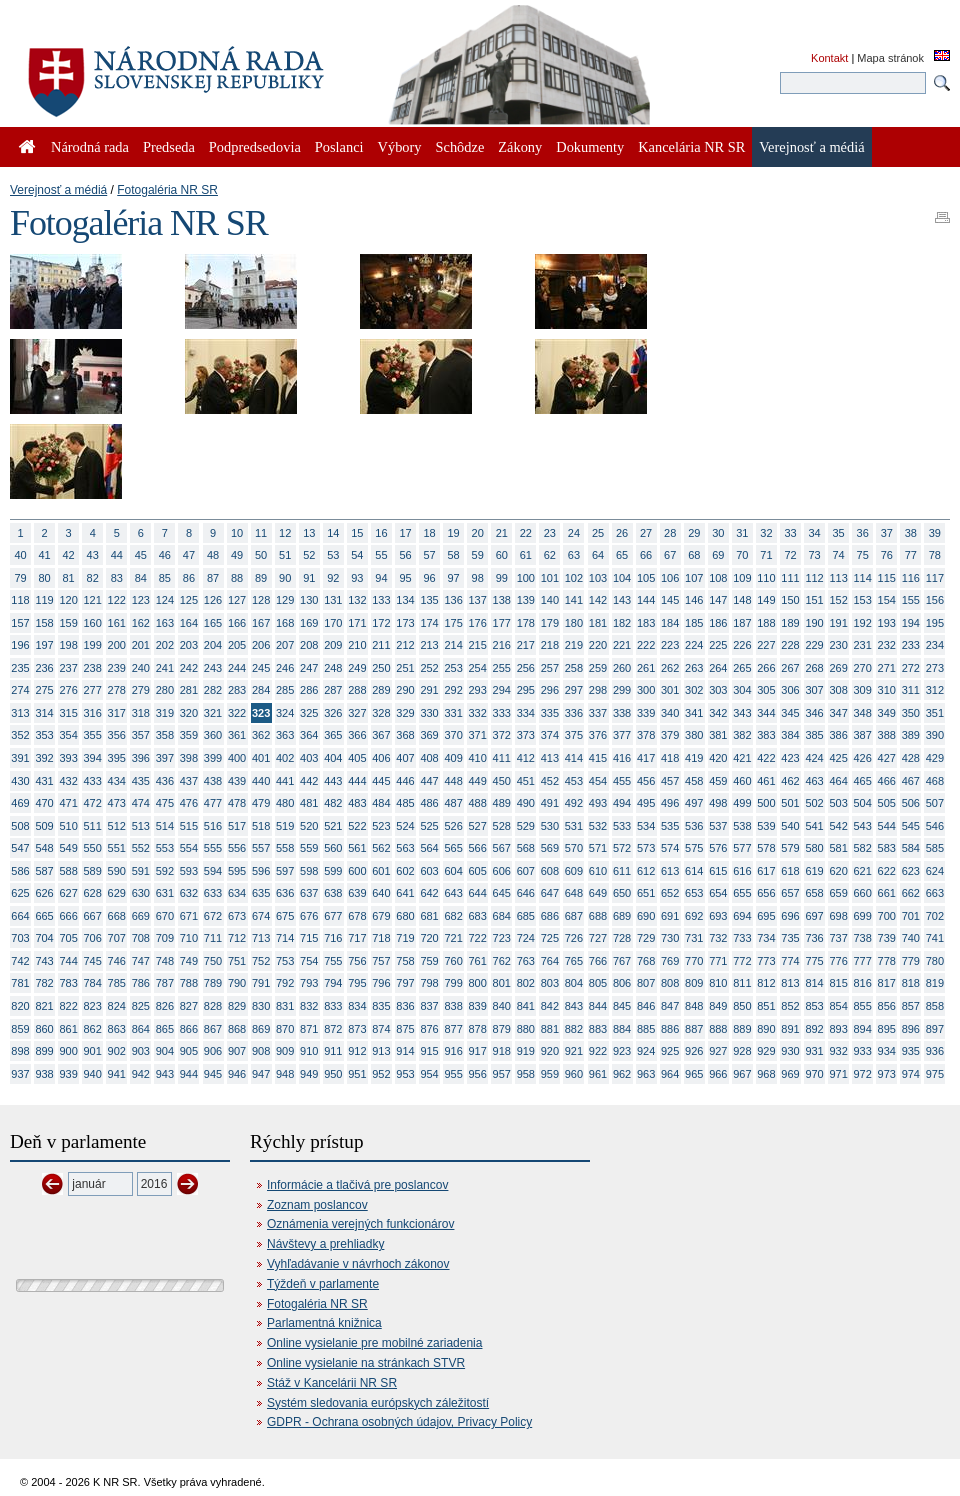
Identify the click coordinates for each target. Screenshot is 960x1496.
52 (309, 555)
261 (646, 668)
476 (189, 803)
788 (189, 983)
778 (887, 961)
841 (526, 1006)
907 (237, 1051)
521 (333, 826)
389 (911, 735)
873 (357, 1029)
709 (165, 938)
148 (742, 600)
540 (790, 826)
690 (646, 916)
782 (44, 983)
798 (429, 983)
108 (718, 578)
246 (285, 668)
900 (68, 1051)
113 (838, 578)
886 (670, 1029)
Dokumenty (590, 147)
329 (405, 713)
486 (429, 803)
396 (141, 758)
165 (213, 623)
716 (333, 938)
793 (309, 983)
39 (935, 533)
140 (550, 600)
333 (502, 713)
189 (790, 623)
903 (141, 1051)
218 (550, 645)
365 (333, 735)
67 (670, 555)
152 (838, 600)
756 (357, 961)
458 (694, 781)
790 (237, 983)
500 (766, 803)
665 (44, 916)
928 (742, 1051)
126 (213, 600)
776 (838, 961)
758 (405, 961)
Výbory (400, 147)
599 (333, 871)
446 (405, 781)
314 (44, 713)
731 (694, 938)
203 (189, 645)
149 (766, 600)
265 (742, 668)
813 (790, 983)
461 (766, 781)
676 (309, 916)
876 (429, 1029)
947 (261, 1074)
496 (670, 803)
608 (550, 871)
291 (429, 690)
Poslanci (339, 147)
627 (68, 893)
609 (574, 871)
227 (766, 645)
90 (285, 578)
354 (68, 735)
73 (814, 555)
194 (911, 623)
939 (68, 1074)
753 (285, 961)
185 (694, 623)
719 (405, 938)
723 (502, 938)
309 (863, 690)
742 (20, 961)
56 (405, 555)
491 (550, 803)
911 (333, 1051)
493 (598, 803)
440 (261, 781)
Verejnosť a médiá (58, 190)
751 (237, 961)
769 (670, 961)
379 (670, 735)
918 (502, 1051)
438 (213, 781)
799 (453, 983)
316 (93, 713)
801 (502, 983)
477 (213, 803)
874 (381, 1029)
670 (165, 916)
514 (165, 826)
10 (237, 533)
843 (574, 1006)
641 (405, 893)
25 (598, 533)
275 (44, 690)
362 (261, 735)
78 (935, 555)
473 (117, 803)
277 (93, 690)
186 (718, 623)
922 (598, 1051)
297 (574, 690)
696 (790, 916)
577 (742, 848)
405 (357, 758)
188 (766, 623)
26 (622, 533)
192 (863, 623)
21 (502, 533)
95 (405, 578)
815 (838, 983)
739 (887, 938)
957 (502, 1074)
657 (790, 893)
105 (646, 578)
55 (381, 555)
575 (694, 848)
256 (526, 668)
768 (646, 961)
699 (863, 916)
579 (790, 848)
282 (213, 690)
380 (694, 735)
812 (766, 983)
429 (935, 758)
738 (863, 938)
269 (838, 668)
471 (68, 803)
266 (766, 668)
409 (453, 758)
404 (333, 758)
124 (165, 600)
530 (550, 826)
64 (598, 555)
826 (165, 1006)
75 (863, 555)
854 (838, 1006)
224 (694, 645)
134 (405, 600)
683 (478, 916)
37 (887, 533)
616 (742, 871)
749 (189, 961)
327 (357, 713)
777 (863, 961)
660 (863, 893)
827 (189, 1006)
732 (718, 938)
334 (526, 713)
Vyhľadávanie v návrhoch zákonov (358, 1264)
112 (814, 578)
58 (454, 555)
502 (814, 803)
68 (694, 555)
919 (526, 1051)
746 (117, 961)
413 (550, 758)
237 (68, 668)
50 (261, 555)
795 (357, 983)
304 (742, 690)
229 (814, 645)
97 (454, 578)
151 (814, 600)
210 (357, 645)
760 (453, 961)
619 (814, 871)
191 (838, 623)
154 (887, 600)
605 (478, 871)
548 (44, 848)
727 (598, 938)
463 (814, 781)
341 (694, 713)
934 (887, 1051)
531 (574, 826)
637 (309, 893)
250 (381, 668)
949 (309, 1074)
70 (742, 555)
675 (285, 916)
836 (405, 1006)
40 (20, 555)
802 (526, 983)
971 (838, 1074)
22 (526, 533)
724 (526, 938)
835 (381, 1006)
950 (333, 1074)
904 (165, 1051)
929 (766, 1051)
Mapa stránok (890, 58)
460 (742, 781)
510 (68, 826)
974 (911, 1074)
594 (213, 871)
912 (357, 1051)
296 (550, 690)
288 (357, 690)
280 (165, 690)
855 (863, 1006)
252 (429, 668)
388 (887, 735)
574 (670, 848)
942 (141, 1074)
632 (189, 893)
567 (502, 848)
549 (68, 848)
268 (814, 668)
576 (718, 848)
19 (454, 533)
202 (165, 645)
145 (670, 600)
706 (93, 938)
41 (44, 555)
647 (550, 893)
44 (117, 555)
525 (429, 826)
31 (742, 533)
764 (550, 961)
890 (766, 1029)
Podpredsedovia (255, 147)
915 (429, 1051)
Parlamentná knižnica (324, 1323)
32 (766, 533)
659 (838, 893)
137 (478, 600)
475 (165, 803)
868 (237, 1029)
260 (622, 668)
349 (887, 713)
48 (213, 555)
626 (44, 893)
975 (935, 1074)
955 (453, 1074)
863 (117, 1029)
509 (44, 826)
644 (478, 893)
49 (237, 555)
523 (381, 826)
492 (574, 803)
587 (44, 871)
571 (598, 848)
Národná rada (90, 147)
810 (718, 983)
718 (381, 938)
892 (814, 1029)
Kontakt (829, 58)
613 (670, 871)
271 (887, 668)
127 (237, 600)
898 (20, 1051)
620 (838, 871)
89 (261, 578)
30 (718, 533)
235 (20, 668)
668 (117, 916)
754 (309, 961)
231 (863, 645)
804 (574, 983)
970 (814, 1074)
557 (261, 848)
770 (694, 961)
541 (814, 826)
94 (381, 578)
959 (550, 1074)
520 (309, 826)
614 (694, 871)
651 (646, 893)
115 (887, 578)
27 (646, 533)
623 (911, 871)
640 (381, 893)
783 (68, 983)
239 (117, 668)
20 (478, 533)
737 (838, 938)
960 (574, 1074)
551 (117, 848)
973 (887, 1074)
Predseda (169, 147)
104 (622, 578)
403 (309, 758)
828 (213, 1006)
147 (718, 600)
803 (550, 983)
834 (357, 1006)
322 (237, 713)
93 (357, 578)
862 (93, 1029)
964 (670, 1074)
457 (670, 781)
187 (742, 623)
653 (694, 893)
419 (694, 758)
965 (694, 1074)
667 (93, 916)
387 (863, 735)
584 (911, 848)
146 (694, 600)
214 (453, 645)
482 (333, 803)
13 (309, 533)
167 (261, 623)
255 (502, 668)
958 (526, 1074)
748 (165, 961)
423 (790, 758)
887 (694, 1029)
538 (742, 826)
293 (478, 690)
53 (333, 555)
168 (285, 623)
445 (381, 781)
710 (189, 938)
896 (911, 1029)
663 (935, 893)
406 (381, 758)
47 (189, 555)
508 (20, 826)
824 (117, 1006)
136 (453, 600)
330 (429, 713)
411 (502, 758)
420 (718, 758)
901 (93, 1051)
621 (863, 871)
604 (453, 871)
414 (574, 758)
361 (237, 735)
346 (814, 713)
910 (309, 1051)
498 (718, 803)
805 (598, 983)
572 (622, 848)
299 (622, 690)
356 (117, 735)
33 (790, 533)
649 (598, 893)
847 (670, 1006)
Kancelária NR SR (691, 147)
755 (333, 961)
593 (189, 871)
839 (478, 1006)
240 (141, 668)
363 (285, 735)
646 (526, 893)
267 (790, 668)
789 (213, 983)
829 (237, 1006)
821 (44, 1006)
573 (646, 848)
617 (766, 871)
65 (622, 555)
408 (429, 758)
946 (237, 1074)
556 (237, 848)
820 (20, 1006)
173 (405, 623)
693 (718, 916)
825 (141, 1006)
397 (165, 758)
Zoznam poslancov (317, 1205)
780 (935, 961)
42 (69, 555)
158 (44, 623)
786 (141, 983)
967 (742, 1074)
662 (911, 893)
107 (694, 578)
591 (141, 871)
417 (646, 758)
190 (814, 623)
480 (285, 803)
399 (213, 758)
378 (646, 735)
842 (550, 1006)
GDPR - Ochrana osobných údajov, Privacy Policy (399, 1422)
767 (622, 961)
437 (189, 781)
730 (670, 938)
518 (261, 826)
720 (429, 938)
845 (622, 1006)
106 (670, 578)
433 (93, 781)
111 (790, 578)
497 (694, 803)
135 (429, 600)
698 (838, 916)
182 (622, 623)
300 (646, 690)
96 (429, 578)
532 (598, 826)
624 (935, 871)
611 (622, 871)
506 (911, 803)
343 (742, 713)
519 (285, 826)
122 (117, 600)
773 (766, 961)
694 (742, 916)
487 (453, 803)
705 (68, 938)
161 (117, 623)
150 (790, 600)
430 (20, 781)
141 (574, 600)
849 (718, 1006)
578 (766, 848)
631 (165, 893)
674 (261, 916)
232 (887, 645)
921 (574, 1051)
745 (93, 961)
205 (237, 645)
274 (20, 690)
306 (790, 690)
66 (646, 555)
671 (189, 916)
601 (381, 871)
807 (646, 983)
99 (502, 578)
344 (766, 713)
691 (670, 916)
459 (718, 781)
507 (935, 803)
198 (68, 645)
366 (357, 735)
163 (165, 623)
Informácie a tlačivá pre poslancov (357, 1185)
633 (213, 893)
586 (20, 871)
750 (213, 961)
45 (141, 555)
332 (478, 713)
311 (911, 690)
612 (646, 871)
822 (68, 1006)
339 (646, 713)
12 (285, 533)
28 (670, 533)
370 (453, 735)
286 (309, 690)
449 (478, 781)
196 (20, 645)
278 (117, 690)
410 (478, 758)
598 (309, 871)
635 (261, 893)
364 (309, 735)
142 (598, 600)
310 (887, 690)
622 (887, 871)
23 (550, 533)
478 (237, 803)
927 (718, 1051)
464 (838, 781)
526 (453, 826)
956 (478, 1074)
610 (598, 871)
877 (453, 1029)
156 (935, 600)
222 (646, 645)
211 (381, 645)
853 (814, 1006)
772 (742, 961)
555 (213, 848)
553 (165, 848)
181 (598, 623)
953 (405, 1074)
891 (790, 1029)
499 (742, 803)
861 (68, 1029)
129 (285, 600)
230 (838, 645)
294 (502, 690)
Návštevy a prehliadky (325, 1244)
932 (838, 1051)
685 (526, 916)
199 (93, 645)
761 (478, 961)
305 (766, 690)
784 (93, 983)
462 (790, 781)
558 (285, 848)
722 (478, 938)
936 (935, 1051)
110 (766, 578)
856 (887, 1006)
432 (68, 781)
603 (429, 871)
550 (93, 848)
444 (357, 781)
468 (935, 781)
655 (742, 893)
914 (405, 1051)
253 (453, 668)
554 (189, 848)
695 (766, 916)
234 (935, 645)
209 (333, 645)
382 (742, 735)
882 (574, 1029)
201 (141, 645)
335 (550, 713)
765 (574, 961)
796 (381, 983)
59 (478, 555)
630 (141, 893)
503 (838, 803)
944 (189, 1074)
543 (863, 826)
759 (429, 961)
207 (285, 645)
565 (453, 848)
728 (622, 938)
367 (381, 735)
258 (574, 668)
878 (478, 1029)
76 (887, 555)
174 (429, 623)
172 (381, 623)
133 (381, 600)
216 (502, 645)
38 (911, 533)
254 (478, 668)
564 (429, 848)
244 (237, 668)
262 (670, 668)
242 (189, 668)
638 (333, 893)
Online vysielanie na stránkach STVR (366, 1363)
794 (333, 983)
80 (44, 578)
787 (165, 983)
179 (550, 623)
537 (718, 826)
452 (550, 781)
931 (814, 1051)
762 (502, 961)
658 (814, 893)
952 (381, 1074)
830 (261, 1006)
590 (117, 871)
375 (574, 735)
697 (814, 916)
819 (935, 983)
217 (526, 645)
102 (574, 578)
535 (670, 826)
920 (550, 1051)
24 (574, 533)
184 (670, 623)
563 (405, 848)
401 (261, 758)
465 (863, 781)
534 (646, 826)
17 (405, 533)
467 (911, 781)
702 (935, 916)
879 (502, 1029)
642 (429, 893)
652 (670, 893)
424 (814, 758)
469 (20, 803)
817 (887, 983)
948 (285, 1074)
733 (742, 938)
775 (814, 961)
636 (285, 893)
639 (357, 893)
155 (911, 600)
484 (381, 803)
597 (285, 871)
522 (357, 826)
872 (333, 1029)
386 (838, 735)
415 (598, 758)
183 (646, 623)
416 (622, 758)
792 (285, 983)
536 (694, 826)
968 (766, 1074)
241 (165, 668)
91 (309, 578)
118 (20, 600)
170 (333, 623)
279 (141, 690)
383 (766, 735)
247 (309, 668)
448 (453, 781)
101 (550, 578)
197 (44, 645)
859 (20, 1029)
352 (20, 735)
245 (261, 668)
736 (814, 938)
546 (935, 826)
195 (935, 623)
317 (117, 713)
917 (478, 1051)
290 (405, 690)
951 (357, 1074)
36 (863, 533)
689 (622, 916)
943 (165, 1074)
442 (309, 781)
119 (44, 600)
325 (309, 713)
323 (261, 713)
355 (93, 735)
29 (694, 533)
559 (309, 848)
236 (44, 668)
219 (574, 645)
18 (429, 533)
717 (357, 938)
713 (261, 938)
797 (405, 983)
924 (646, 1051)
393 (68, 758)
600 (357, 871)
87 (213, 578)
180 (574, 623)
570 (574, 848)
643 (453, 893)
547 (20, 848)
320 (189, 713)
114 (863, 578)
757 (381, 961)
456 (646, 781)
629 (117, 893)
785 (117, 983)
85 (165, 578)
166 (237, 623)
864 (141, 1029)
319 (165, 713)
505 (887, 803)
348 (863, 713)
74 (839, 555)
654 (718, 893)
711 (213, 938)
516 (213, 826)
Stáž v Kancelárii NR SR (332, 1383)
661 (887, 893)
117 (935, 578)
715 (309, 938)
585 (935, 848)
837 (429, 1006)
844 (598, 1006)
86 (189, 578)
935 (911, 1051)
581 (838, 848)
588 (68, 871)
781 (20, 983)
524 (405, 826)
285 (285, 690)
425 (838, 758)
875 (405, 1029)
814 (814, 983)
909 (285, 1051)
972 (863, 1074)
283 (237, 690)
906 (213, 1051)
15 (357, 533)
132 (357, 600)
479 (261, 803)
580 (814, 848)
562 (381, 848)
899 (44, 1051)
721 (453, 938)
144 (646, 600)
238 (93, 668)
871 (309, 1029)
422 (766, 758)
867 (213, 1029)
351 (935, 713)
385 (814, 735)
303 (718, 690)
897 (935, 1029)
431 (44, 781)
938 (44, 1074)
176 (478, 623)
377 (622, 735)
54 (357, 555)
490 (526, 803)
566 (478, 848)
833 (333, 1006)
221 (622, 645)
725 (550, 938)
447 (429, 781)
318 (141, 713)
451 (526, 781)
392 (44, 758)
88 (237, 578)
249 (357, 668)
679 (381, 916)
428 (911, 758)
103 (598, 578)
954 (429, 1074)
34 (814, 533)
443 (333, 781)
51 (285, 555)
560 (333, 848)
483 (357, 803)
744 (68, 961)
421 (742, 758)
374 (550, 735)
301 (670, 690)
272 (911, 668)
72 (790, 555)
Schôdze (460, 147)
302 (694, 690)
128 (261, 600)
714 (285, 938)
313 (20, 713)
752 (261, 961)
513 (141, 826)
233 (911, 645)
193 (887, 623)
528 (502, 826)
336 (574, 713)
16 (381, 533)
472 (93, 803)
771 (718, 961)
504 (863, 803)
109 (742, 578)
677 (333, 916)
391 (20, 758)
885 (646, 1029)
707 (117, 938)
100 (526, 578)
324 (285, 713)
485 (405, 803)
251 (405, 668)
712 (237, 938)
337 (598, 713)
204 (213, 645)
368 (405, 735)
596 (261, 871)
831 (285, 1006)
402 (285, 758)
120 (68, 600)
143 (622, 600)
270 (863, 668)
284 (261, 690)
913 (381, 1051)
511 (93, 826)
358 (165, 735)
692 (694, 916)
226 (742, 645)
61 (526, 555)
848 (694, 1006)
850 (742, 1006)
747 (141, 961)
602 (405, 871)
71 (766, 555)
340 (670, 713)
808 (670, 983)
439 (237, 781)
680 (405, 916)
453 (574, 781)
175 (453, 623)
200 (117, 645)
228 (790, 645)
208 (309, 645)
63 (574, 555)
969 (790, 1074)
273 (935, 668)
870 (285, 1029)
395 (117, 758)
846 (646, 1006)
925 (670, 1051)
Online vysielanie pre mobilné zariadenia (374, 1343)
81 (69, 578)
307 (814, 690)
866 (189, 1029)
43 (93, 555)
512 (117, 826)
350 (911, 713)
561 (357, 848)
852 (790, 1006)
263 (694, 668)
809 (694, 983)
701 (911, 916)
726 (574, 938)
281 (189, 690)
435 (141, 781)
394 (93, 758)
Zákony (520, 147)
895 (887, 1029)
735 (790, 938)
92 (333, 578)
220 (598, 645)
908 (261, 1051)
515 (189, 826)
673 (237, 916)
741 (935, 938)
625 (20, 893)
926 (694, 1051)
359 (189, 735)
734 (766, 938)
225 (718, 645)
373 (526, 735)
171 (357, 623)
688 (598, 916)
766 (598, 961)
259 (598, 668)
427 (887, 758)
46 (165, 555)
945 (213, 1074)
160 (93, 623)
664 (20, 916)
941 (117, 1074)
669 (141, 916)
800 (478, 983)
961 (598, 1074)
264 (718, 668)
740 (911, 938)
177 (502, 623)
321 (213, 713)
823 (93, 1006)
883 (598, 1029)
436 (165, 781)
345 (790, 713)
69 (718, 555)
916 (453, 1051)
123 (141, 600)
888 (718, 1029)
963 (646, 1074)
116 (911, 578)
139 (526, 600)
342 (718, 713)
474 (141, 803)
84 (141, 578)
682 (453, 916)
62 (550, 555)
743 (44, 961)
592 (165, 871)
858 (935, 1006)
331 (453, 713)
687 (574, 916)
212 (405, 645)
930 (790, 1051)
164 (189, 623)
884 (622, 1029)
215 (478, 645)
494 (622, 803)
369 (429, 735)
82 (93, 578)
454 (598, 781)
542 (838, 826)
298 (598, 690)
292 (453, 690)
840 (502, 1006)
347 (838, 713)
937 (20, 1074)
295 (526, 690)
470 (44, 803)
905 (189, 1051)
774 (790, 961)
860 (44, 1029)
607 (526, 871)
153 (863, 600)
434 (117, 781)
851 (766, 1006)
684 (502, 916)
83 (117, 578)
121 (93, 600)
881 (550, 1029)
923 (622, 1051)
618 (790, 871)
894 (863, 1029)
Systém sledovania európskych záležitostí (378, 1403)
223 (670, 645)
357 (141, 735)
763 (526, 961)
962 (622, 1074)
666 (68, 916)
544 (887, 826)
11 (261, 533)
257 (550, 668)
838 (453, 1006)
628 (93, 893)
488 (478, 803)
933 (863, 1051)
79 (20, 578)
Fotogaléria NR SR (167, 190)
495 (646, 803)
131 (333, 600)
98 (478, 578)
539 (766, 826)
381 (718, 735)
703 (20, 938)
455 (622, 781)
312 (935, 690)
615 (718, 871)
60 (502, 555)
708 (141, 938)
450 (502, 781)
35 (839, 533)
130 (309, 600)
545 (911, 826)
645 (502, 893)
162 (141, 623)
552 (141, 848)
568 (526, 848)
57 (429, 555)
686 (550, 916)
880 (526, 1029)
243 (213, 668)
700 (887, 916)
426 (863, 758)
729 (646, 938)
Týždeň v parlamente (323, 1284)
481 (309, 803)
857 (911, 1006)
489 (502, 803)
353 (44, 735)
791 (261, 983)
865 (165, 1029)
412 (526, 758)
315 (68, 713)
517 (237, 826)
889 (742, 1029)
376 (598, 735)
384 (790, 735)
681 (429, 916)
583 (887, 848)
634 (237, 893)
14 (333, 533)
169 (309, 623)
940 (93, 1074)
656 (766, 893)
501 (790, 803)
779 (911, 961)
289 (381, 690)
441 (285, 781)
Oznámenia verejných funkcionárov (360, 1224)
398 (189, 758)
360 (213, 735)
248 (333, 668)
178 (526, 623)
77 (911, 555)
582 (863, 848)
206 (261, 645)
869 (261, 1029)
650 (622, 893)
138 (502, 600)
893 (838, 1029)
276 (68, 690)
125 (189, 600)
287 (333, 690)
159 (68, 623)
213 (429, 645)
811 (742, 983)
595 (237, 871)
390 (935, 735)
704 (44, 938)
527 (478, 826)
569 (550, 848)
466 (887, 781)
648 (574, 893)
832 (309, 1006)
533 (622, 826)
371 (478, 735)
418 (670, 758)
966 (718, 1074)
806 (622, 983)
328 (381, 713)
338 (622, 713)
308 (838, 690)
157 (20, 623)
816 (863, 983)
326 (333, 713)
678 (357, 916)
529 (526, 826)
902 (117, 1051)
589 (93, 871)
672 (213, 916)
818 (911, 983)
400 (237, 758)
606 (502, 871)
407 (405, 758)
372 (502, 735)
